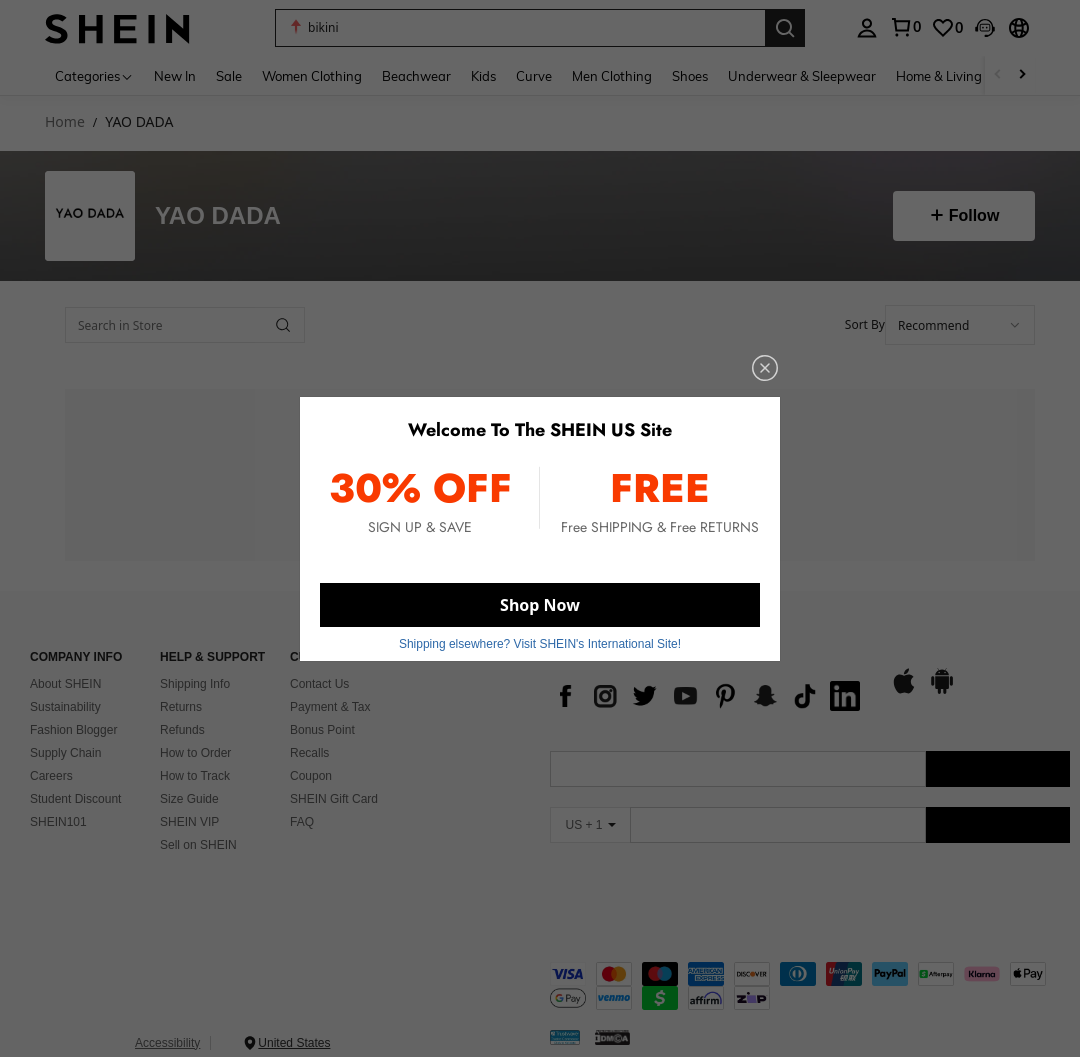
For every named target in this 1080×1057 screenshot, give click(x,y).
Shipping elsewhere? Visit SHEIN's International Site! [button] (540, 644)
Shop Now (540, 605)
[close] (765, 368)
